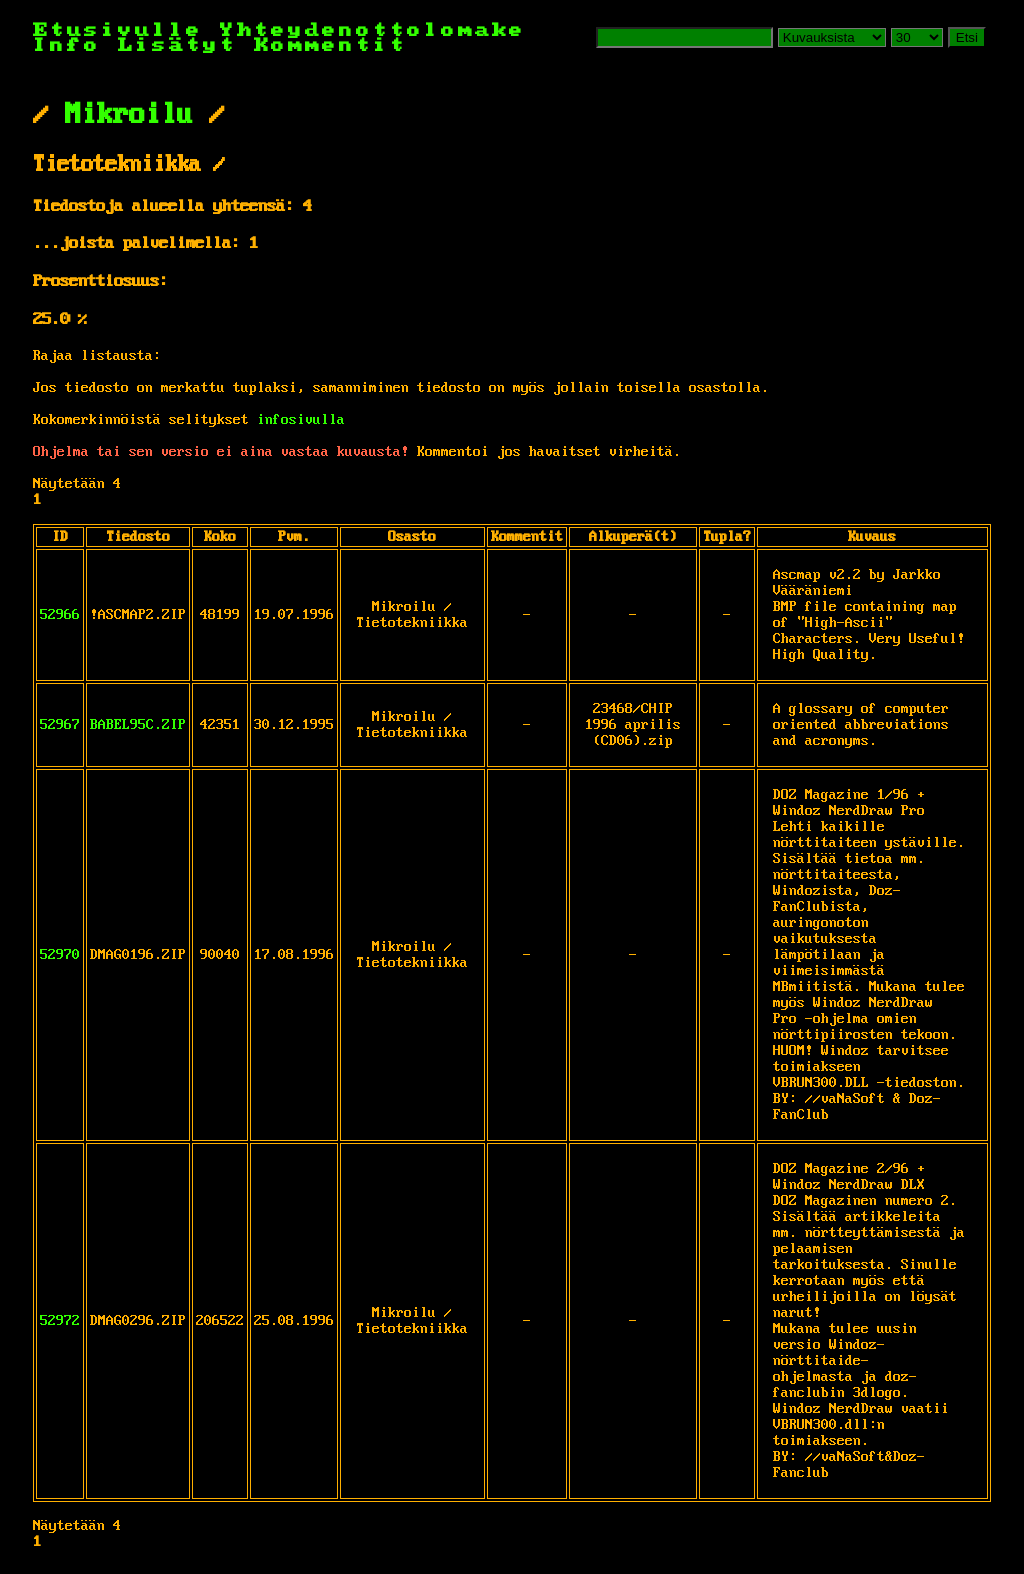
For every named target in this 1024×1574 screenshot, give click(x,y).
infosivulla (301, 420)
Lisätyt (177, 45)
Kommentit (330, 45)
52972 (60, 1321)
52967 (60, 725)
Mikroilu (129, 115)
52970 (60, 955)
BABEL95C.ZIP (138, 725)
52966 (60, 615)
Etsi (967, 37)
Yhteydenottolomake (373, 30)
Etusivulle (126, 30)
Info (67, 45)
